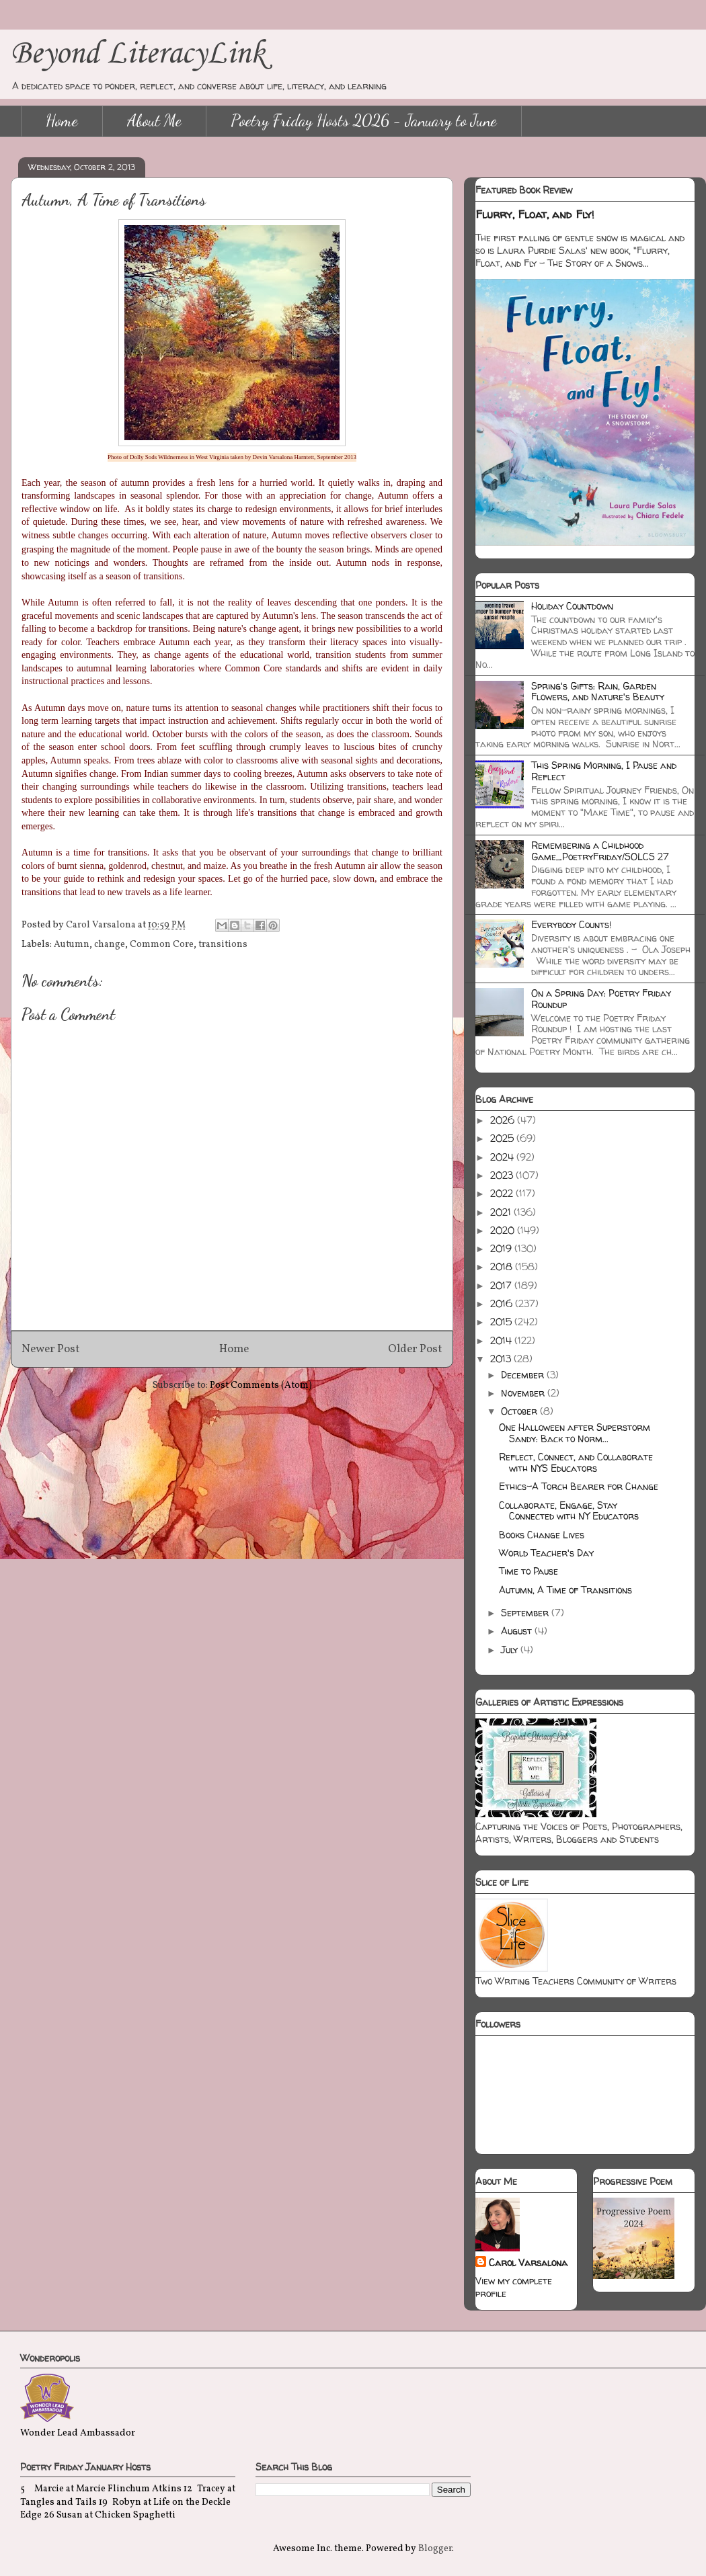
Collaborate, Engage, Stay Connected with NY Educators (569, 1511)
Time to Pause (528, 1571)
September (526, 1612)
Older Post (415, 1349)
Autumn (71, 944)
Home (62, 120)
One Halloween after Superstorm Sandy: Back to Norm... (574, 1433)
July (510, 1649)
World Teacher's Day (546, 1552)
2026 (503, 1120)
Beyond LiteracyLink (138, 54)
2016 (502, 1303)
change (109, 944)
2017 (502, 1285)
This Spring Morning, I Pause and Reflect (603, 771)
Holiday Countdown (572, 605)
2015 (502, 1321)
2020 (503, 1230)
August (518, 1630)
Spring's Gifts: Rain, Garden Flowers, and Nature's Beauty (597, 691)
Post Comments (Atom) (261, 1385)
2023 (503, 1175)
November (524, 1392)
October (520, 1411)
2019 (502, 1248)
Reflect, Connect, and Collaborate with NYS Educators (576, 1462)
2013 (502, 1358)
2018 (502, 1266)
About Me (154, 120)
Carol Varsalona (528, 2262)
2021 (502, 1212)
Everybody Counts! (571, 924)
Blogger (435, 2548)
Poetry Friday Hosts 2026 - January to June (364, 120)
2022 (503, 1193)
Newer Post (51, 1349)
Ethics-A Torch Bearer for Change (578, 1486)
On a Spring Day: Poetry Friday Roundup (601, 999)
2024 (503, 1157)
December (524, 1374)
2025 (503, 1138)
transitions (222, 944)
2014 (502, 1340)
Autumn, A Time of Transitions (565, 1589)
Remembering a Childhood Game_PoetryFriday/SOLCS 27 (600, 851)
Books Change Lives (541, 1534)
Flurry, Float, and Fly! (534, 214)
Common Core (162, 944)
